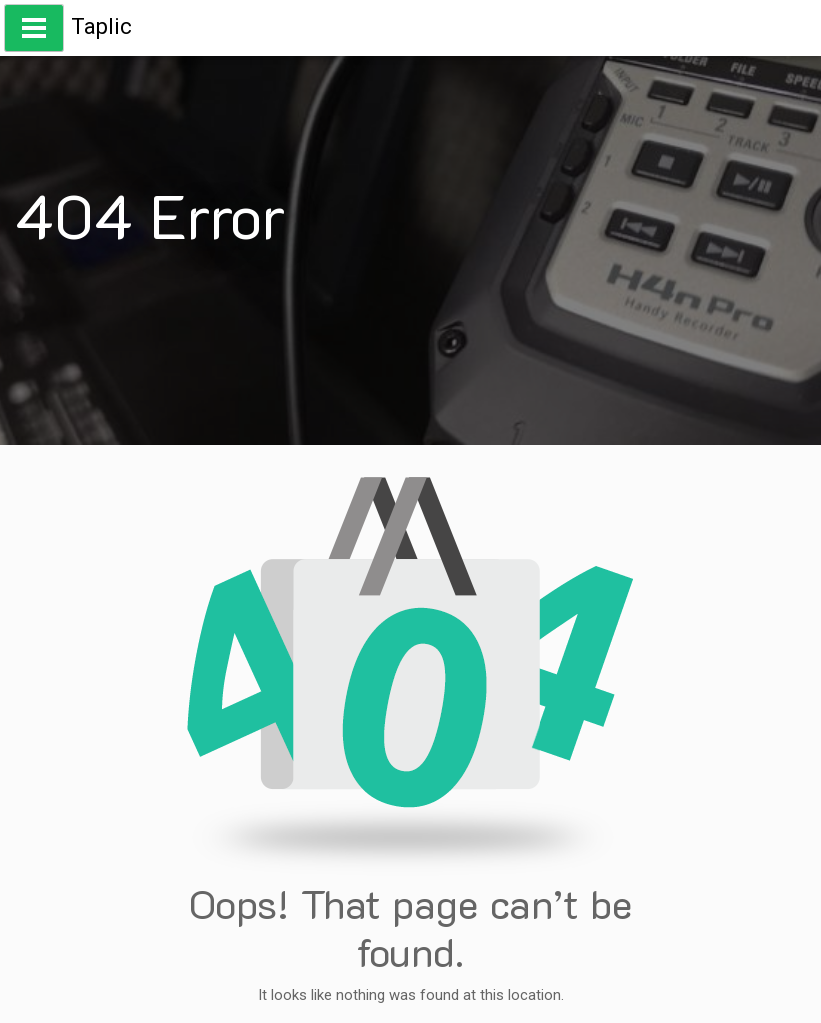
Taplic (101, 26)
